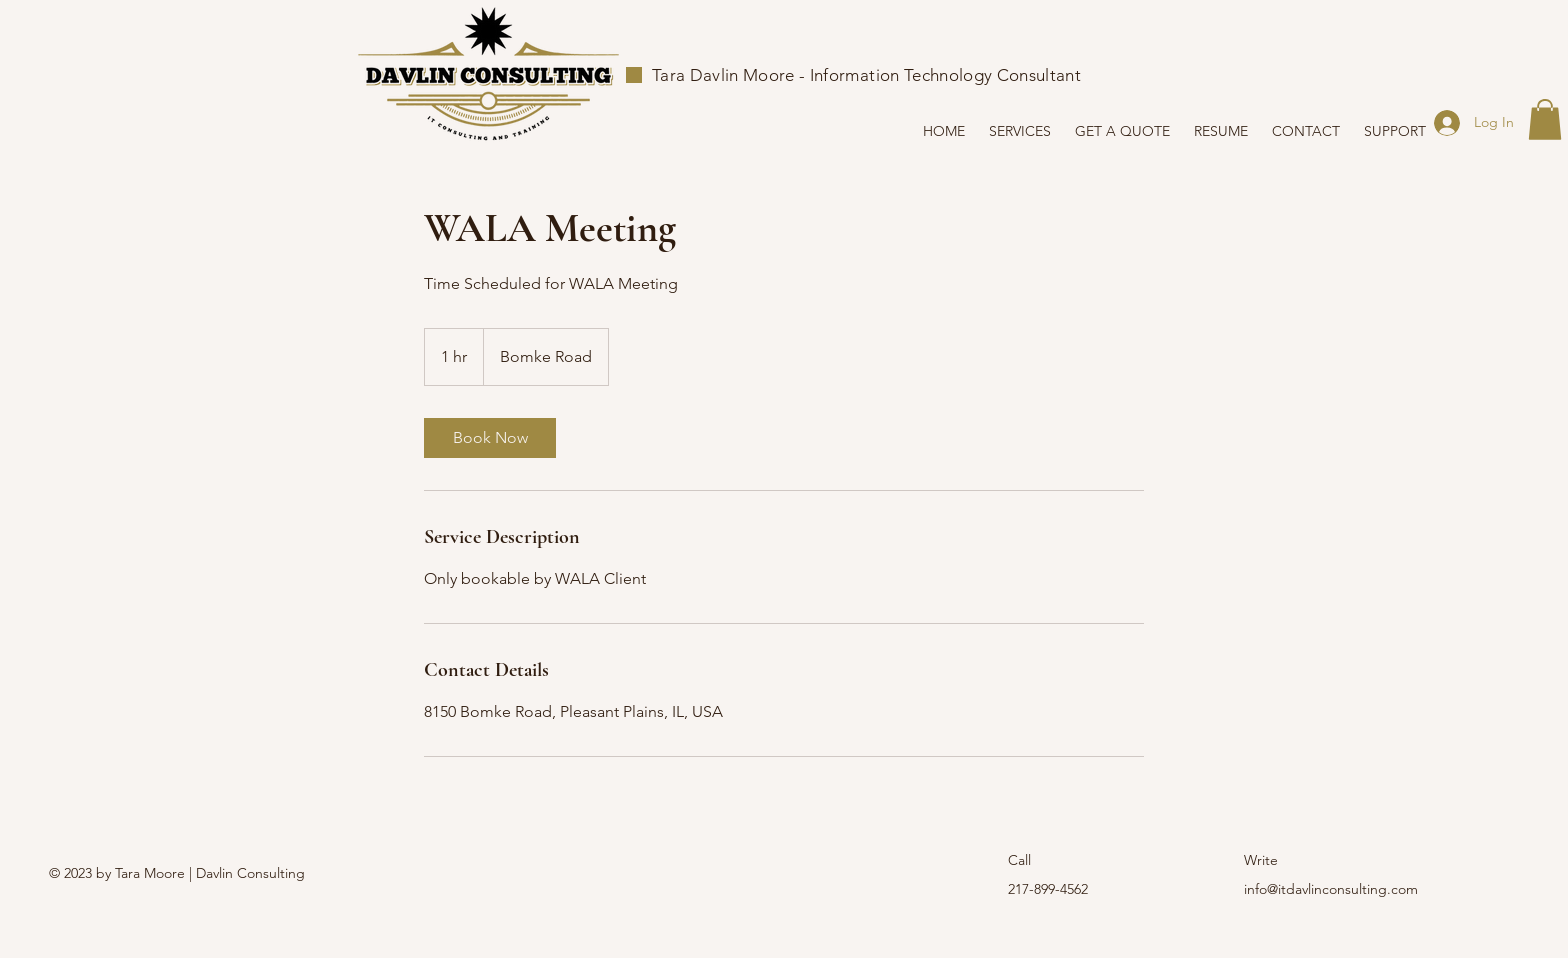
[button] (1545, 119)
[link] (490, 438)
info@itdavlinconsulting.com (1331, 889)
